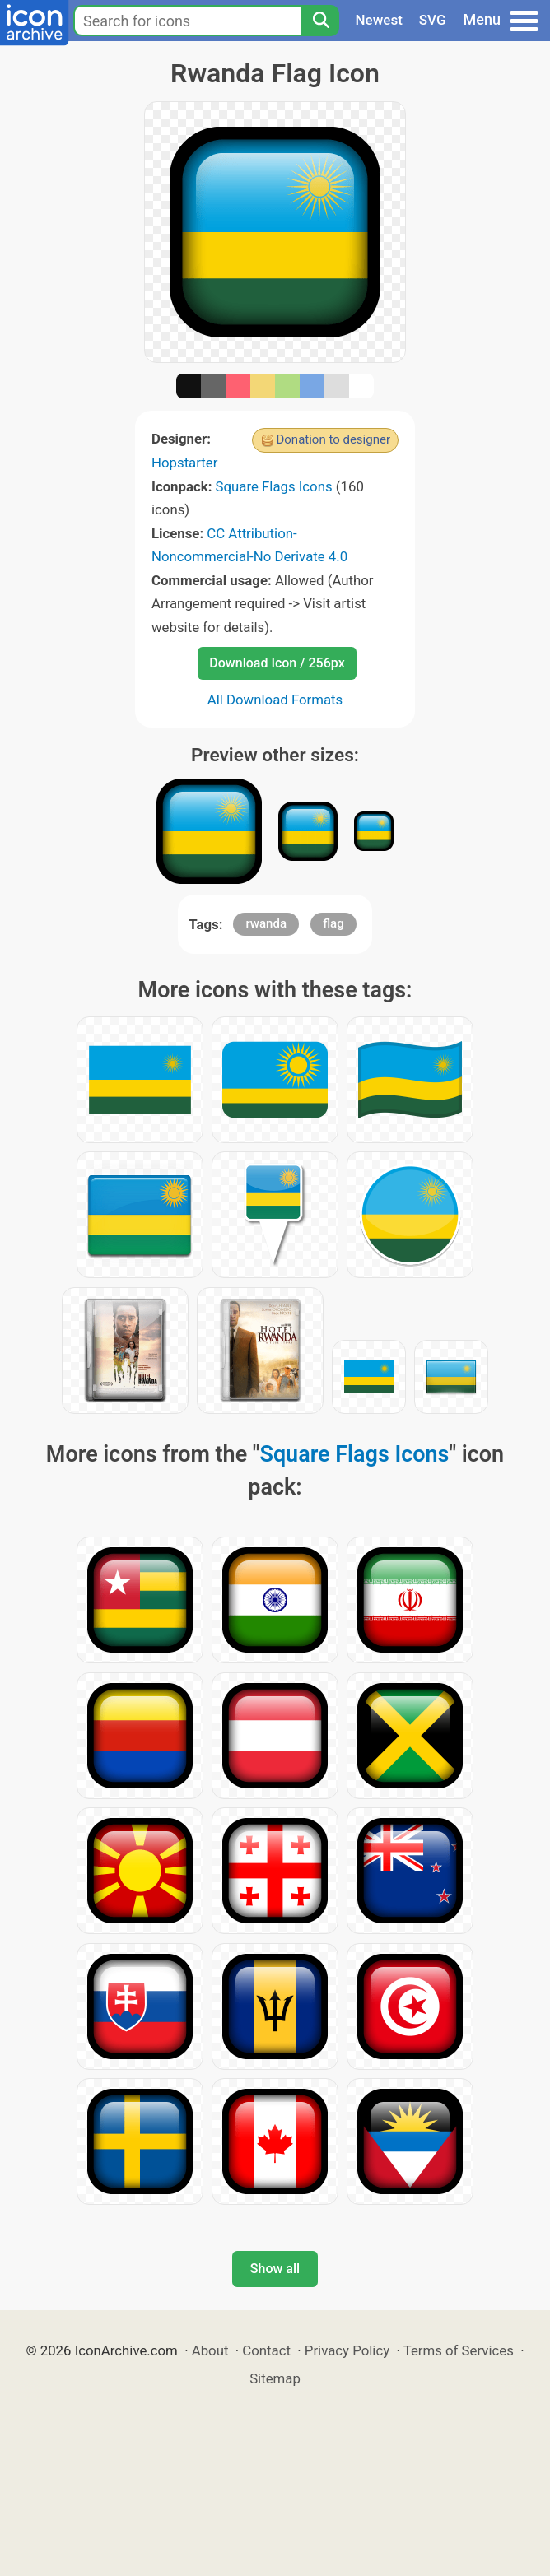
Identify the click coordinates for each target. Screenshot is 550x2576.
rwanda (266, 923)
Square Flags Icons (274, 486)
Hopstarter (184, 462)
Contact (266, 2350)
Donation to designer (333, 439)
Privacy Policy (347, 2350)
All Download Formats (275, 699)
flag (333, 923)
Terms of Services (458, 2350)
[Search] (320, 20)
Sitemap (275, 2378)
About (210, 2350)
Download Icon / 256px (276, 663)
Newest (379, 20)
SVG (432, 20)
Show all (275, 2268)
